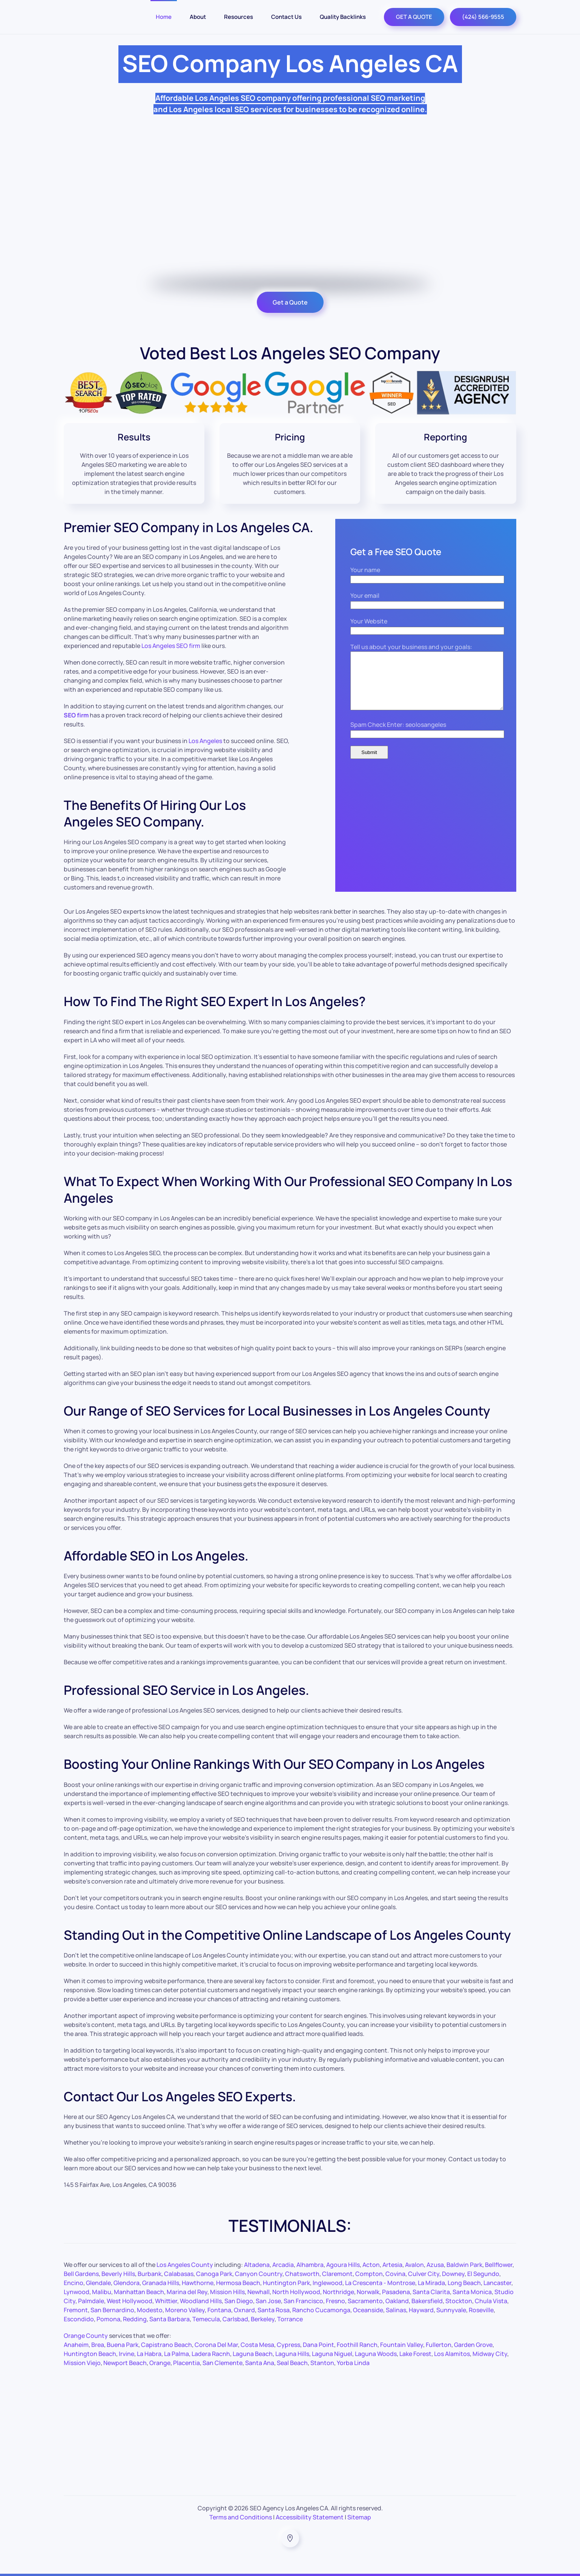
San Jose (268, 2301)
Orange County (86, 2335)
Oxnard (244, 2310)
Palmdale (91, 2301)
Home (164, 17)
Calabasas (178, 2274)
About (198, 17)
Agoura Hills (343, 2265)
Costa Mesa (257, 2345)
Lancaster (497, 2283)
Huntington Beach (90, 2354)
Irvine (126, 2354)
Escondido (79, 2319)
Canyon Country (258, 2274)
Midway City (490, 2354)
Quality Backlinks (343, 17)
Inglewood (327, 2283)
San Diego (238, 2301)
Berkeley (263, 2319)
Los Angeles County (185, 2265)
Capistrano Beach (166, 2345)
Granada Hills (160, 2283)
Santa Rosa (274, 2310)
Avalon (414, 2265)
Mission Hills (227, 2292)
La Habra (149, 2354)
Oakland (397, 2301)
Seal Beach (292, 2363)
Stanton (322, 2363)
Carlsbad (235, 2319)
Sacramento (365, 2301)
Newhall (258, 2292)
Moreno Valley (185, 2310)
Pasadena (396, 2292)
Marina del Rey (187, 2292)
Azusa (435, 2265)
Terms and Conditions (240, 2517)
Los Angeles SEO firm (170, 646)
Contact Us (286, 17)
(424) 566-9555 (483, 17)
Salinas (396, 2310)
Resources (238, 17)
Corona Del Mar (216, 2345)
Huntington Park (286, 2283)
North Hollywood (296, 2292)
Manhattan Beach (139, 2292)
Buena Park (122, 2345)
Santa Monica (472, 2292)
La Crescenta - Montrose (380, 2283)
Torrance (290, 2319)
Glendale (98, 2283)
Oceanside (368, 2310)
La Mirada (431, 2283)
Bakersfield (427, 2301)
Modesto (150, 2310)
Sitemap (359, 2517)
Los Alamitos (452, 2354)
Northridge (338, 2292)
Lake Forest (415, 2354)
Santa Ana (259, 2363)
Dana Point (318, 2345)
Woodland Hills (201, 2301)
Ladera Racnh (211, 2354)
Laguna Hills (292, 2354)
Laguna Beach (253, 2354)
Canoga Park (214, 2274)
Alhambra (310, 2265)
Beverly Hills (118, 2274)
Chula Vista (491, 2301)
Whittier (166, 2301)
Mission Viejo (82, 2363)
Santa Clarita (431, 2292)
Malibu (101, 2292)
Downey (453, 2274)
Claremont (337, 2274)
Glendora (127, 2283)
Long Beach (464, 2283)
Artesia (392, 2265)
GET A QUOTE (414, 17)
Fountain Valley (401, 2345)
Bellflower (498, 2265)
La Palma (176, 2354)
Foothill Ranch (357, 2345)
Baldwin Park (464, 2265)
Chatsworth (302, 2274)
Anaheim (76, 2345)
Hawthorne (197, 2283)
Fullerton (438, 2345)
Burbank (149, 2274)
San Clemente (222, 2363)
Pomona (108, 2319)
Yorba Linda (353, 2363)
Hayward (421, 2310)
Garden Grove (473, 2345)
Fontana (219, 2310)
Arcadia (283, 2265)
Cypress (288, 2345)
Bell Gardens (81, 2274)
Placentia (186, 2363)
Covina (395, 2274)
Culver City (423, 2274)
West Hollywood (129, 2301)
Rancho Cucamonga (321, 2310)
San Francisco (303, 2301)
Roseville (481, 2310)
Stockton (458, 2301)
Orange (159, 2363)
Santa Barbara (169, 2319)
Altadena (257, 2265)
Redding (135, 2319)
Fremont (76, 2310)
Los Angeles (205, 741)
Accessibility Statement (310, 2517)
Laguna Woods (376, 2354)
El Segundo (483, 2274)
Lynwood (76, 2292)
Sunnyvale (451, 2310)
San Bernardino (112, 2310)
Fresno (335, 2301)
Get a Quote (290, 302)
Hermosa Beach (238, 2283)
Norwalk (368, 2292)
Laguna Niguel (332, 2354)
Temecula (206, 2319)
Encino (73, 2283)
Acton (371, 2265)
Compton (369, 2274)
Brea (97, 2345)
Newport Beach (125, 2363)
